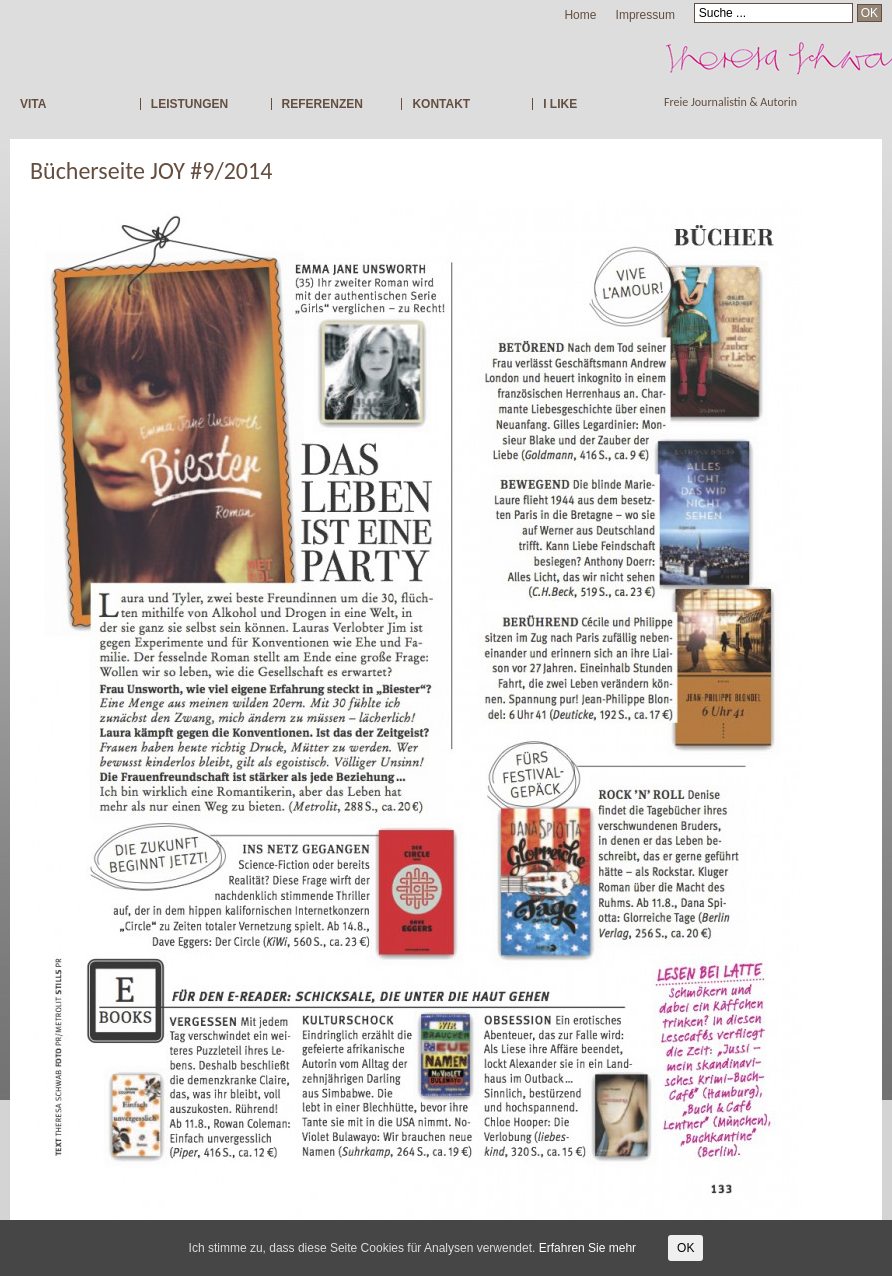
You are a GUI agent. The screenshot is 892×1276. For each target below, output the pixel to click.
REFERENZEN (322, 104)
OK (685, 1248)
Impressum (645, 15)
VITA (33, 104)
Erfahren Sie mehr (587, 1248)
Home (580, 15)
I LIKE (560, 104)
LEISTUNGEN (189, 104)
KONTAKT (441, 104)
